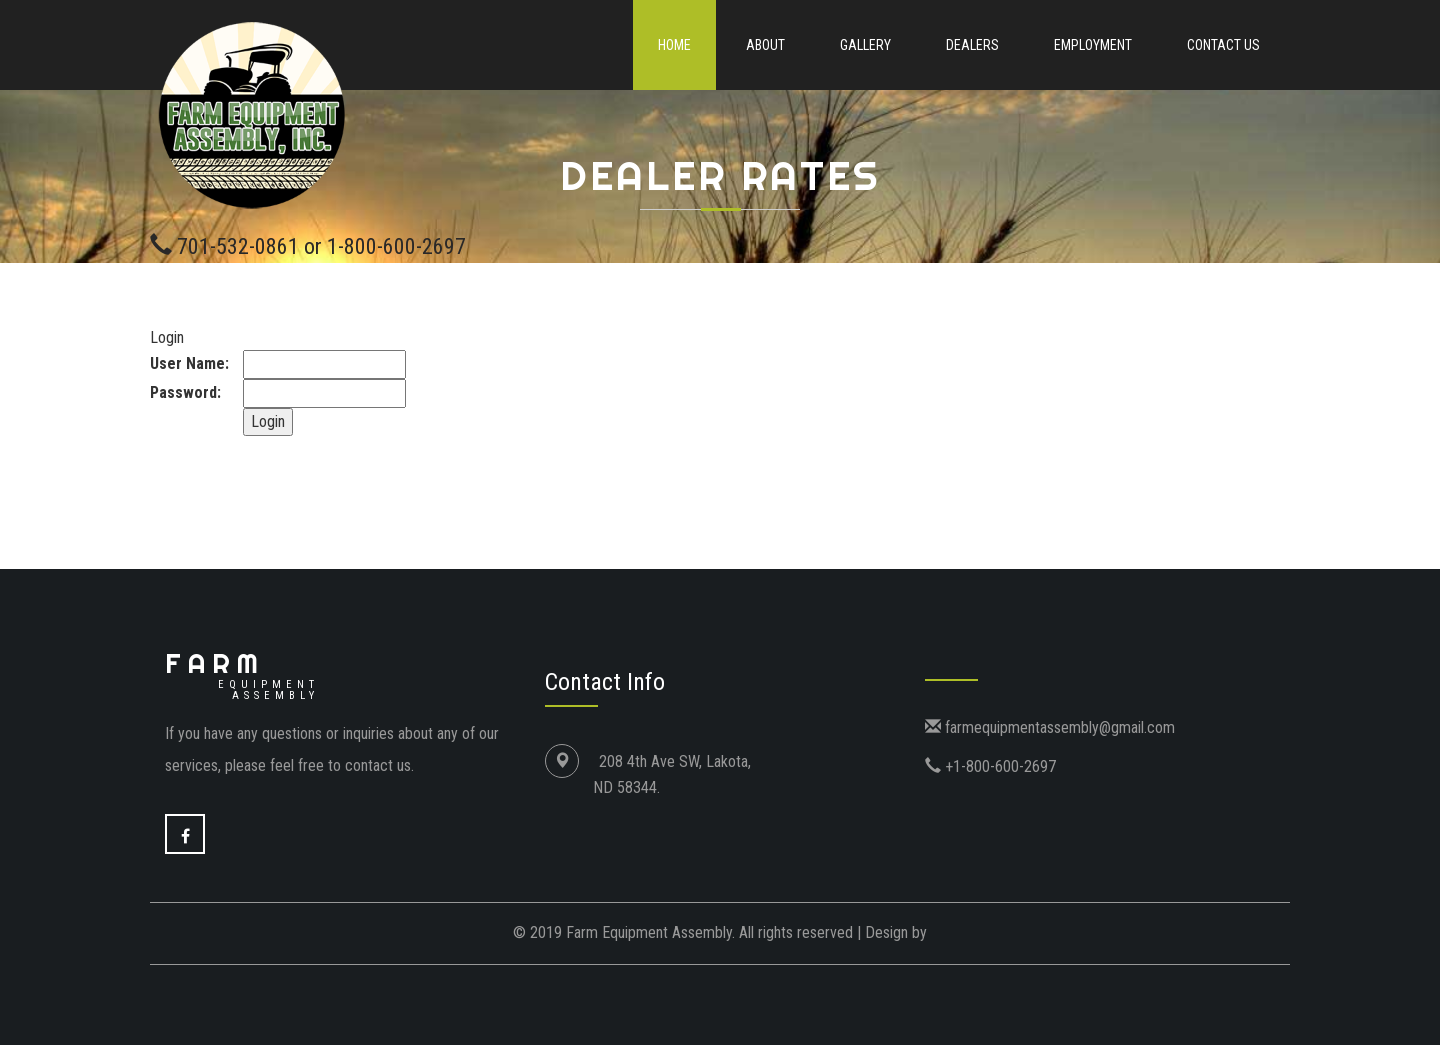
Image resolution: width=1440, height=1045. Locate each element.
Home (674, 45)
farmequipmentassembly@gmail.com (1058, 727)
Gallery (865, 45)
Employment (1093, 45)
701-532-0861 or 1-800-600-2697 (321, 246)
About (765, 45)
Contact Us (1223, 45)
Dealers (972, 45)
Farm (242, 674)
